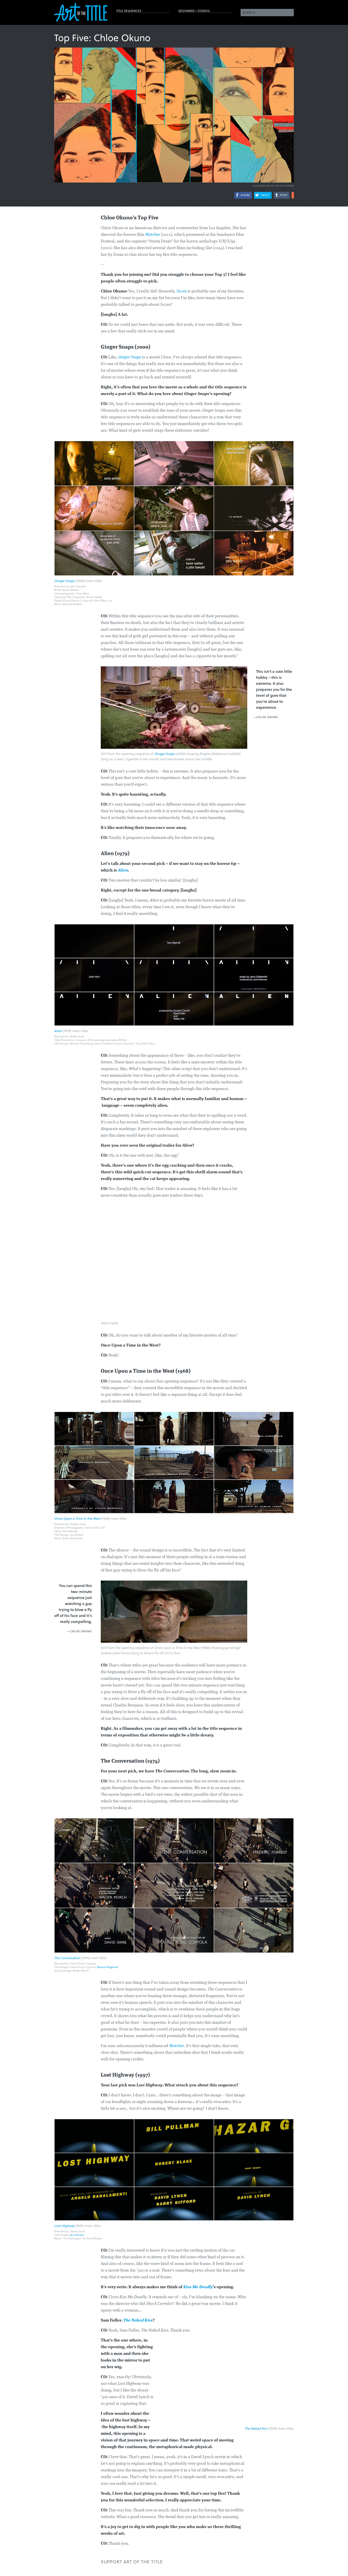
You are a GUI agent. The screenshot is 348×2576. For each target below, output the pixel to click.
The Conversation (67, 1957)
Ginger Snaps (129, 357)
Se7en (181, 291)
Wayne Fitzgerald (107, 1967)
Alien (123, 870)
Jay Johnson (77, 2235)
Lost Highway (64, 2225)
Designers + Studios (202, 12)
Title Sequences (135, 12)
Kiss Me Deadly (198, 2287)
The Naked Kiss (138, 2320)
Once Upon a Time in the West (77, 1518)
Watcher (152, 235)
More (293, 195)
